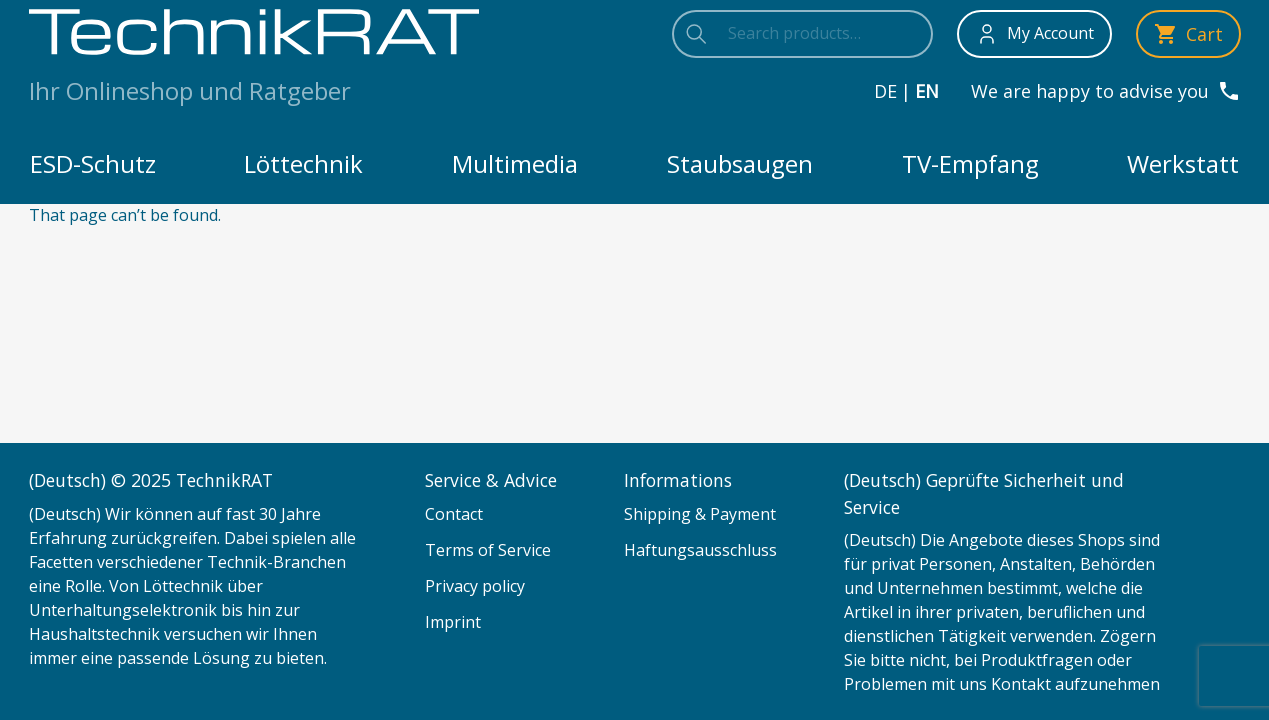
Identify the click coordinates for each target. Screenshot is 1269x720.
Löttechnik (303, 163)
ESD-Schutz (93, 163)
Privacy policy (475, 586)
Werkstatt (1183, 163)
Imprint (453, 622)
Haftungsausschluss (700, 550)
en (927, 91)
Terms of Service (488, 550)
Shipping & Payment (700, 514)
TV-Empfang (970, 163)
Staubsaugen (740, 163)
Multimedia (515, 163)
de (885, 91)
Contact (454, 514)
